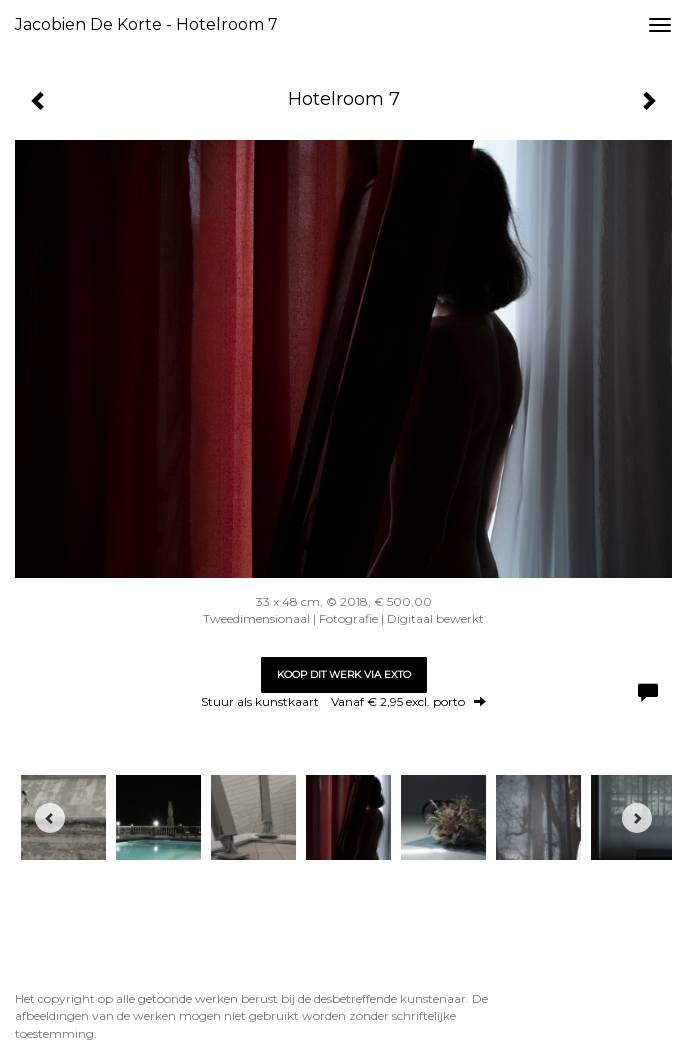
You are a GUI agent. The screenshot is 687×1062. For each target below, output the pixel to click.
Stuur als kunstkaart (343, 701)
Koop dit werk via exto (344, 674)
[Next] (637, 818)
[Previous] (50, 818)
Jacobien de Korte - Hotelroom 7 (146, 24)
